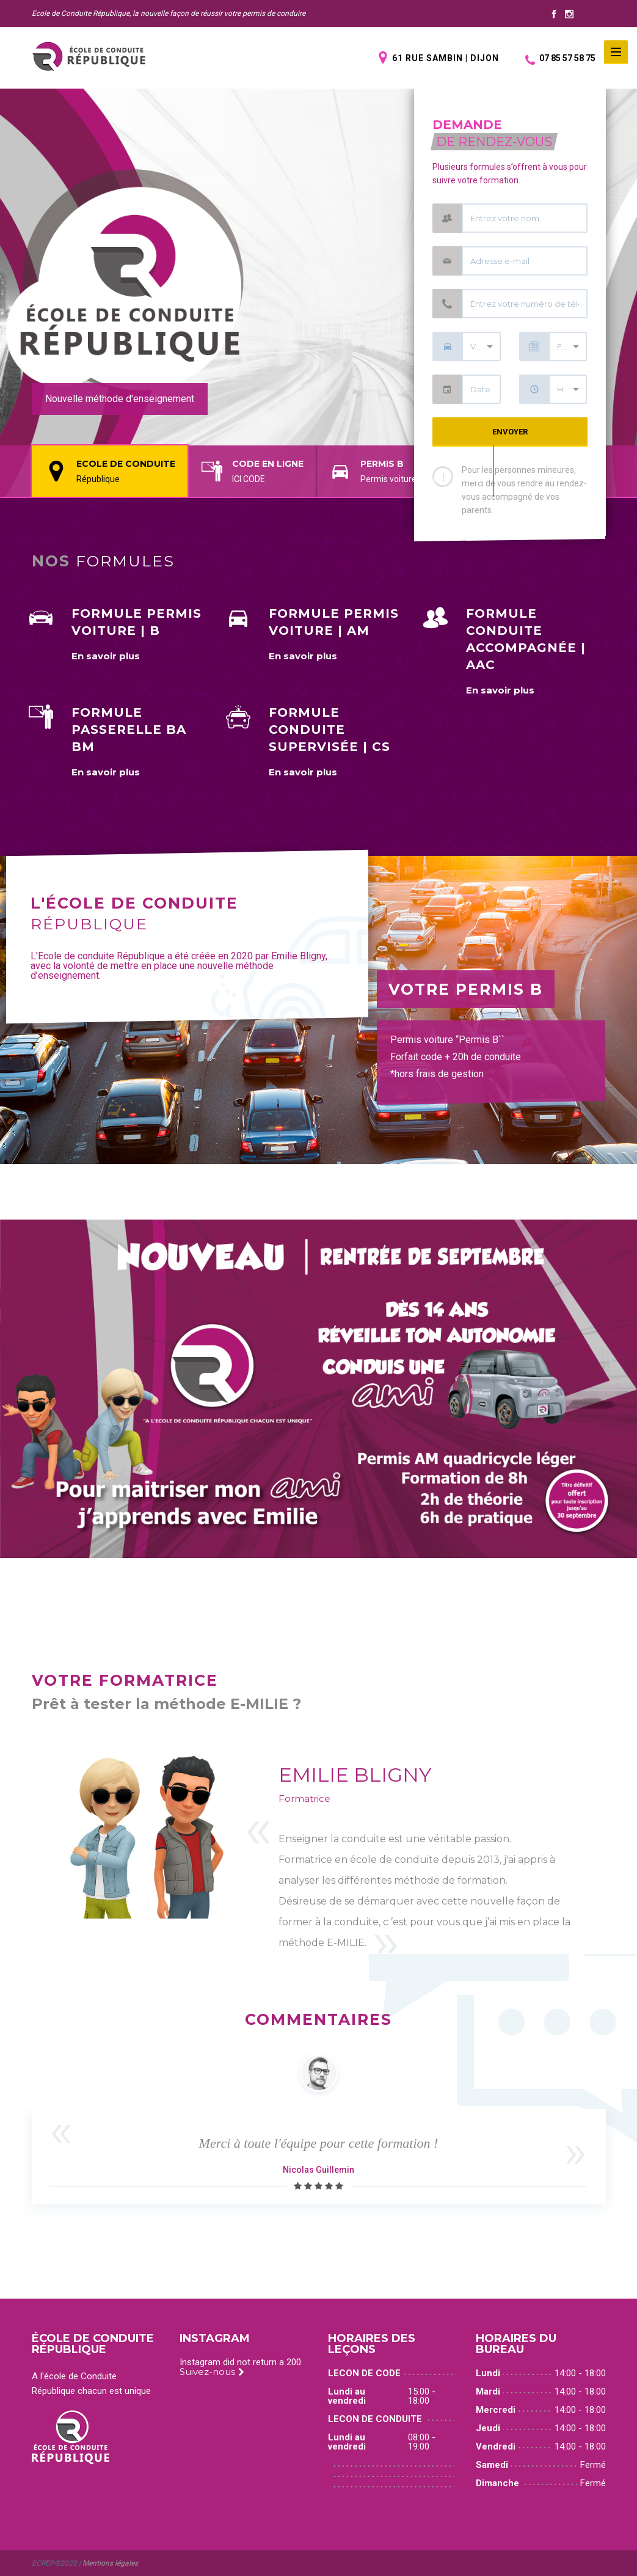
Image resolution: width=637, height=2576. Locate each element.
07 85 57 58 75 (560, 58)
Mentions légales (110, 2563)
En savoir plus (105, 656)
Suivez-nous (212, 2371)
